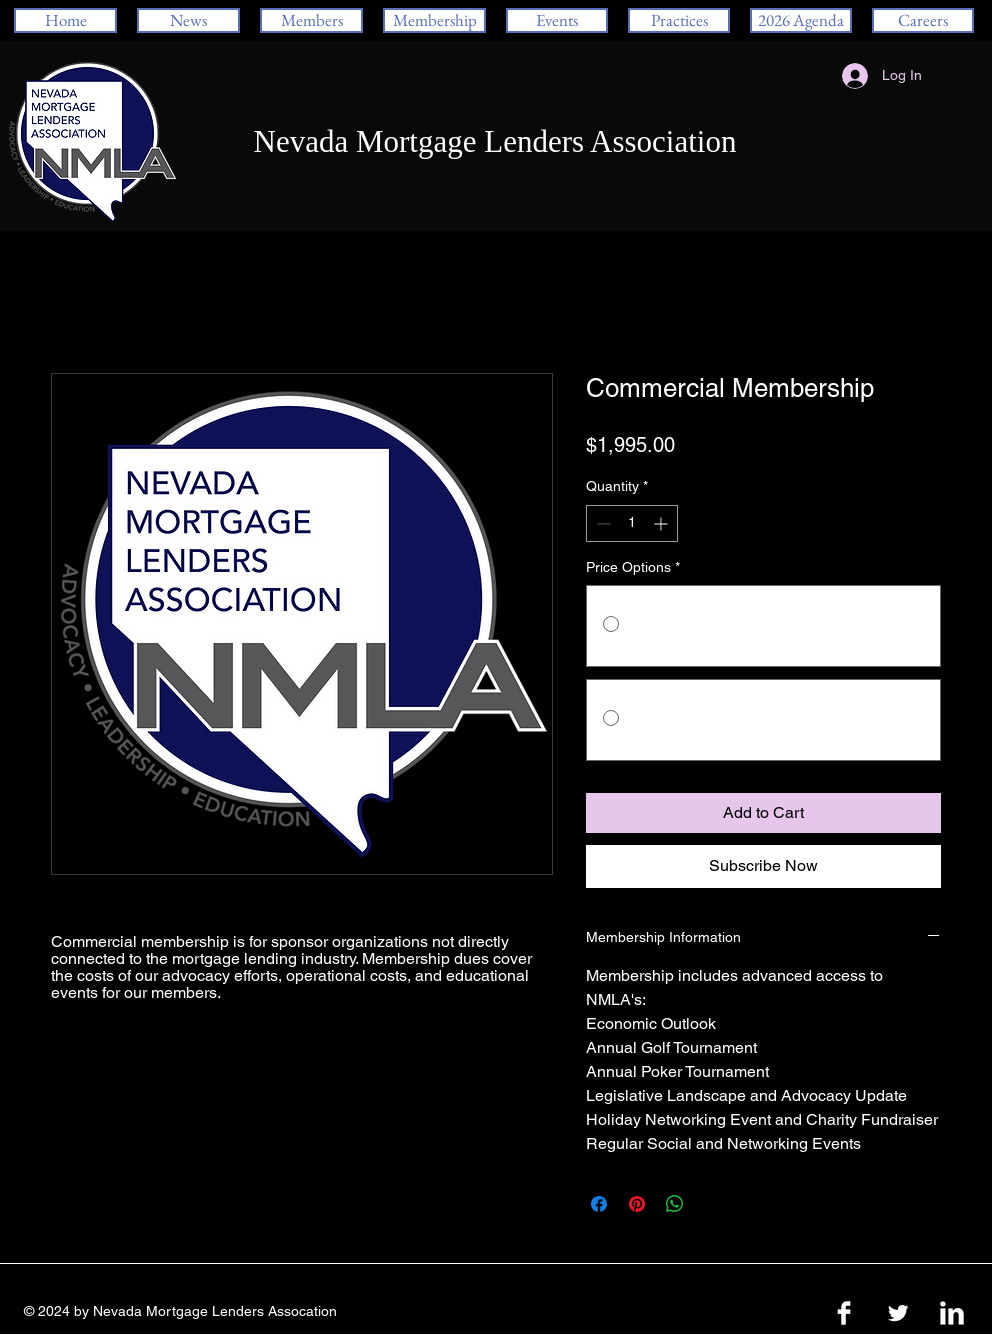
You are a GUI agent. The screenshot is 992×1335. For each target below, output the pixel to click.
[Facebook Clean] (844, 1313)
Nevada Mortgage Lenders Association (495, 141)
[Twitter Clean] (898, 1313)
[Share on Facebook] (599, 1204)
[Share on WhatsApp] (675, 1204)
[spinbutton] (632, 523)
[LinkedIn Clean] (952, 1313)
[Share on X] (713, 1204)
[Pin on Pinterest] (637, 1204)
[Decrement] (601, 523)
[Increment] (662, 523)
